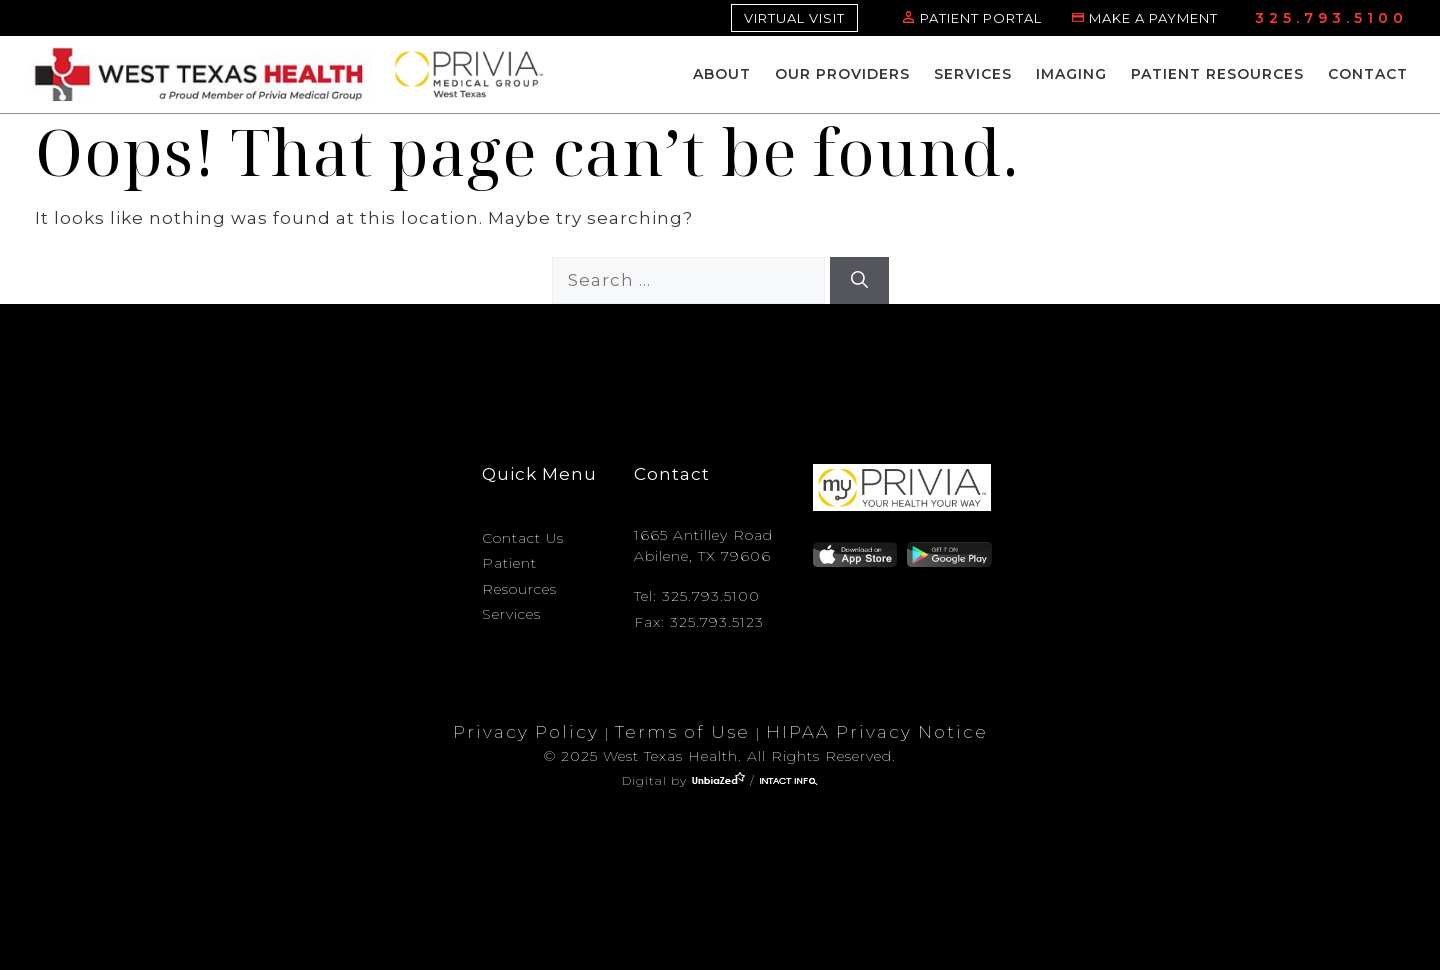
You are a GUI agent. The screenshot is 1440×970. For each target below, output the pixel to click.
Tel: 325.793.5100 (697, 596)
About (722, 74)
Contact (1368, 74)
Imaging (1071, 74)
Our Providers (842, 74)
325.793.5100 (1331, 18)
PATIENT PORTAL (981, 18)
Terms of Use (682, 732)
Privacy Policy (526, 732)
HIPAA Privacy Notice (877, 732)
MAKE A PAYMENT (1153, 18)
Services (973, 74)
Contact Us (523, 538)
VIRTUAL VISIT (794, 18)
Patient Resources (1217, 74)
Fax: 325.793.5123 (699, 622)
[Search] (859, 281)
